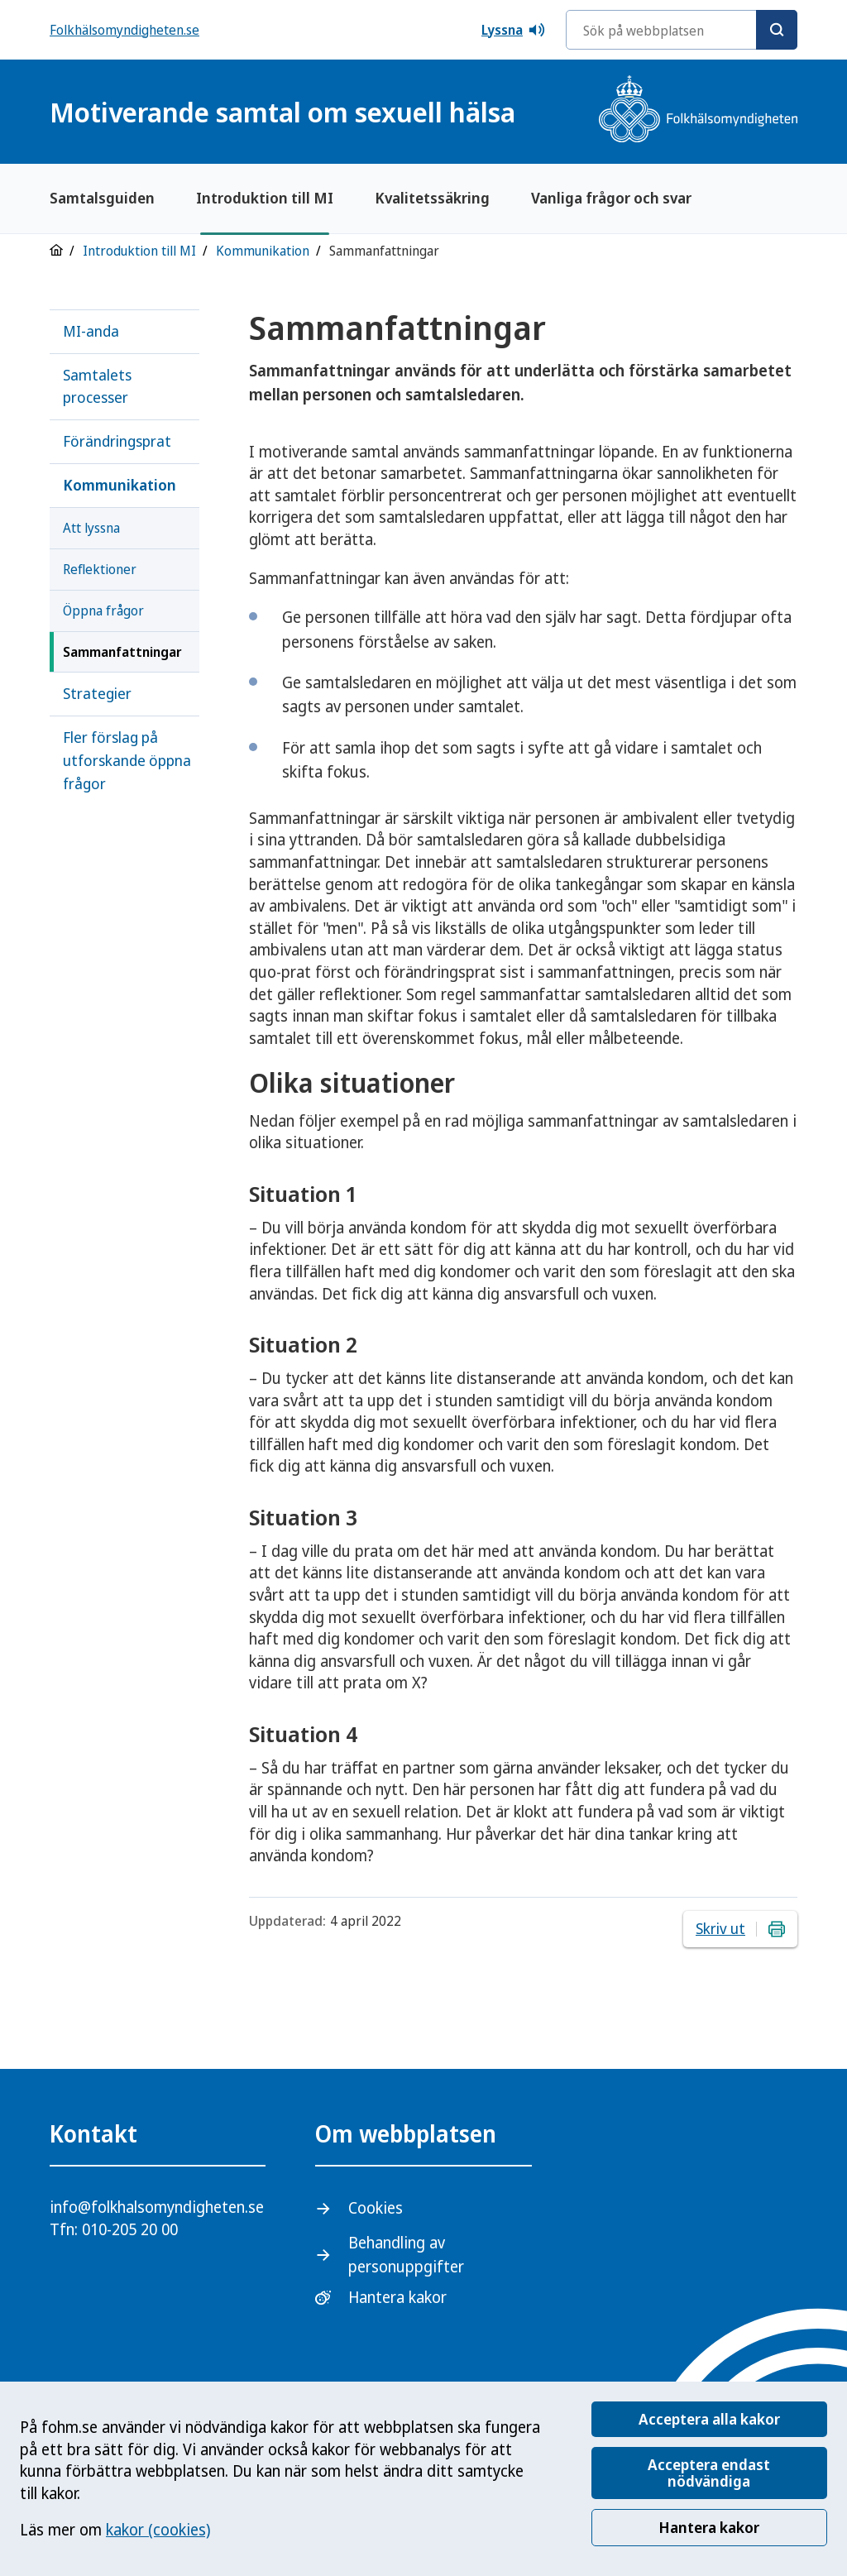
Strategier (97, 693)
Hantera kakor (708, 2527)
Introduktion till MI (264, 198)
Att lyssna (91, 528)
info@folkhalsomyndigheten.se (157, 2207)
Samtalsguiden (102, 198)
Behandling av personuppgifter (406, 2254)
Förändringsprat (117, 441)
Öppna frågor (103, 610)
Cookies (375, 2208)
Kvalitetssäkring (432, 198)
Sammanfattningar (122, 652)
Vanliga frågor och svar (611, 198)
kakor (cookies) (158, 2529)
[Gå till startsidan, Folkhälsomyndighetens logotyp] (698, 111)
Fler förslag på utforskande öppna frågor (127, 760)
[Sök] (776, 30)
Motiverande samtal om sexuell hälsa (282, 112)
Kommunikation (262, 251)
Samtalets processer (97, 386)
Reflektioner (99, 569)
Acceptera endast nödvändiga (709, 2473)
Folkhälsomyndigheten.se (124, 30)
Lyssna (513, 30)
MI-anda (91, 331)
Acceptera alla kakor (709, 2419)
